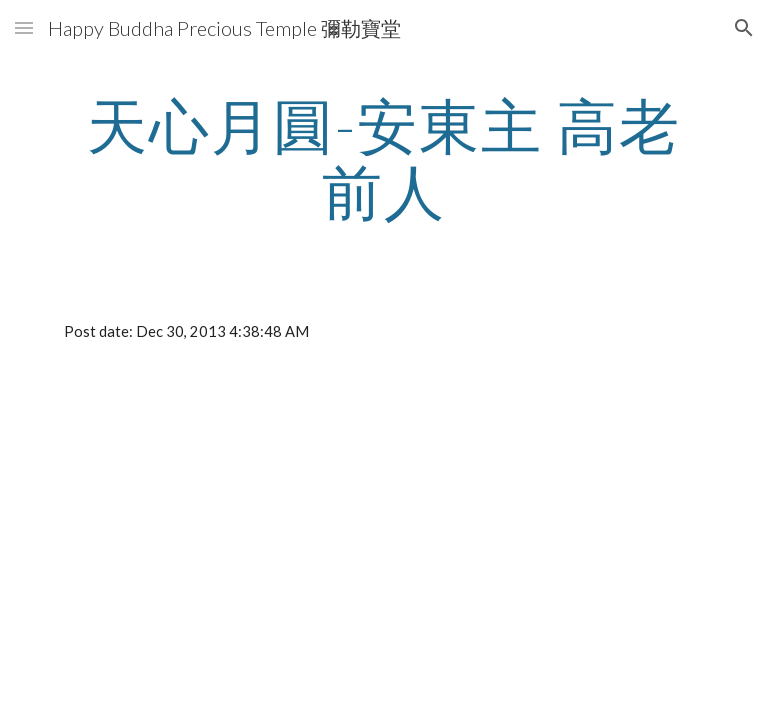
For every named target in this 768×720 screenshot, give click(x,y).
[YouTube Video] (243, 524)
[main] (383, 158)
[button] (24, 27)
